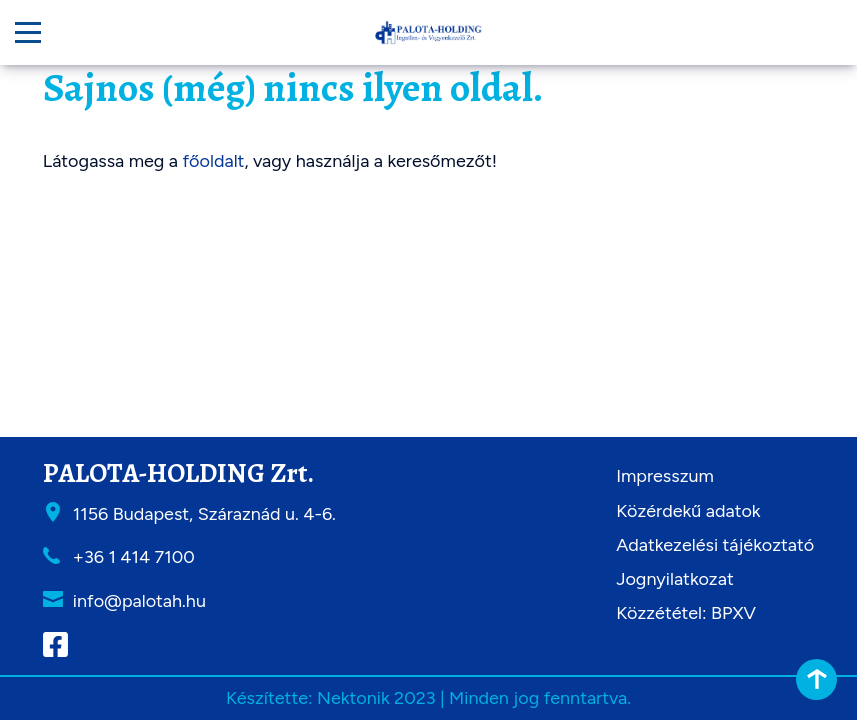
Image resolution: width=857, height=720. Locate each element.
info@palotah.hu (139, 601)
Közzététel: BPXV (686, 613)
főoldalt (214, 161)
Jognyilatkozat (675, 579)
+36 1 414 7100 (134, 557)
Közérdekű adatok (688, 511)
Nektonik (353, 698)
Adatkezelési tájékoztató (715, 545)
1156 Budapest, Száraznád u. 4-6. (204, 514)
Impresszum (665, 476)
